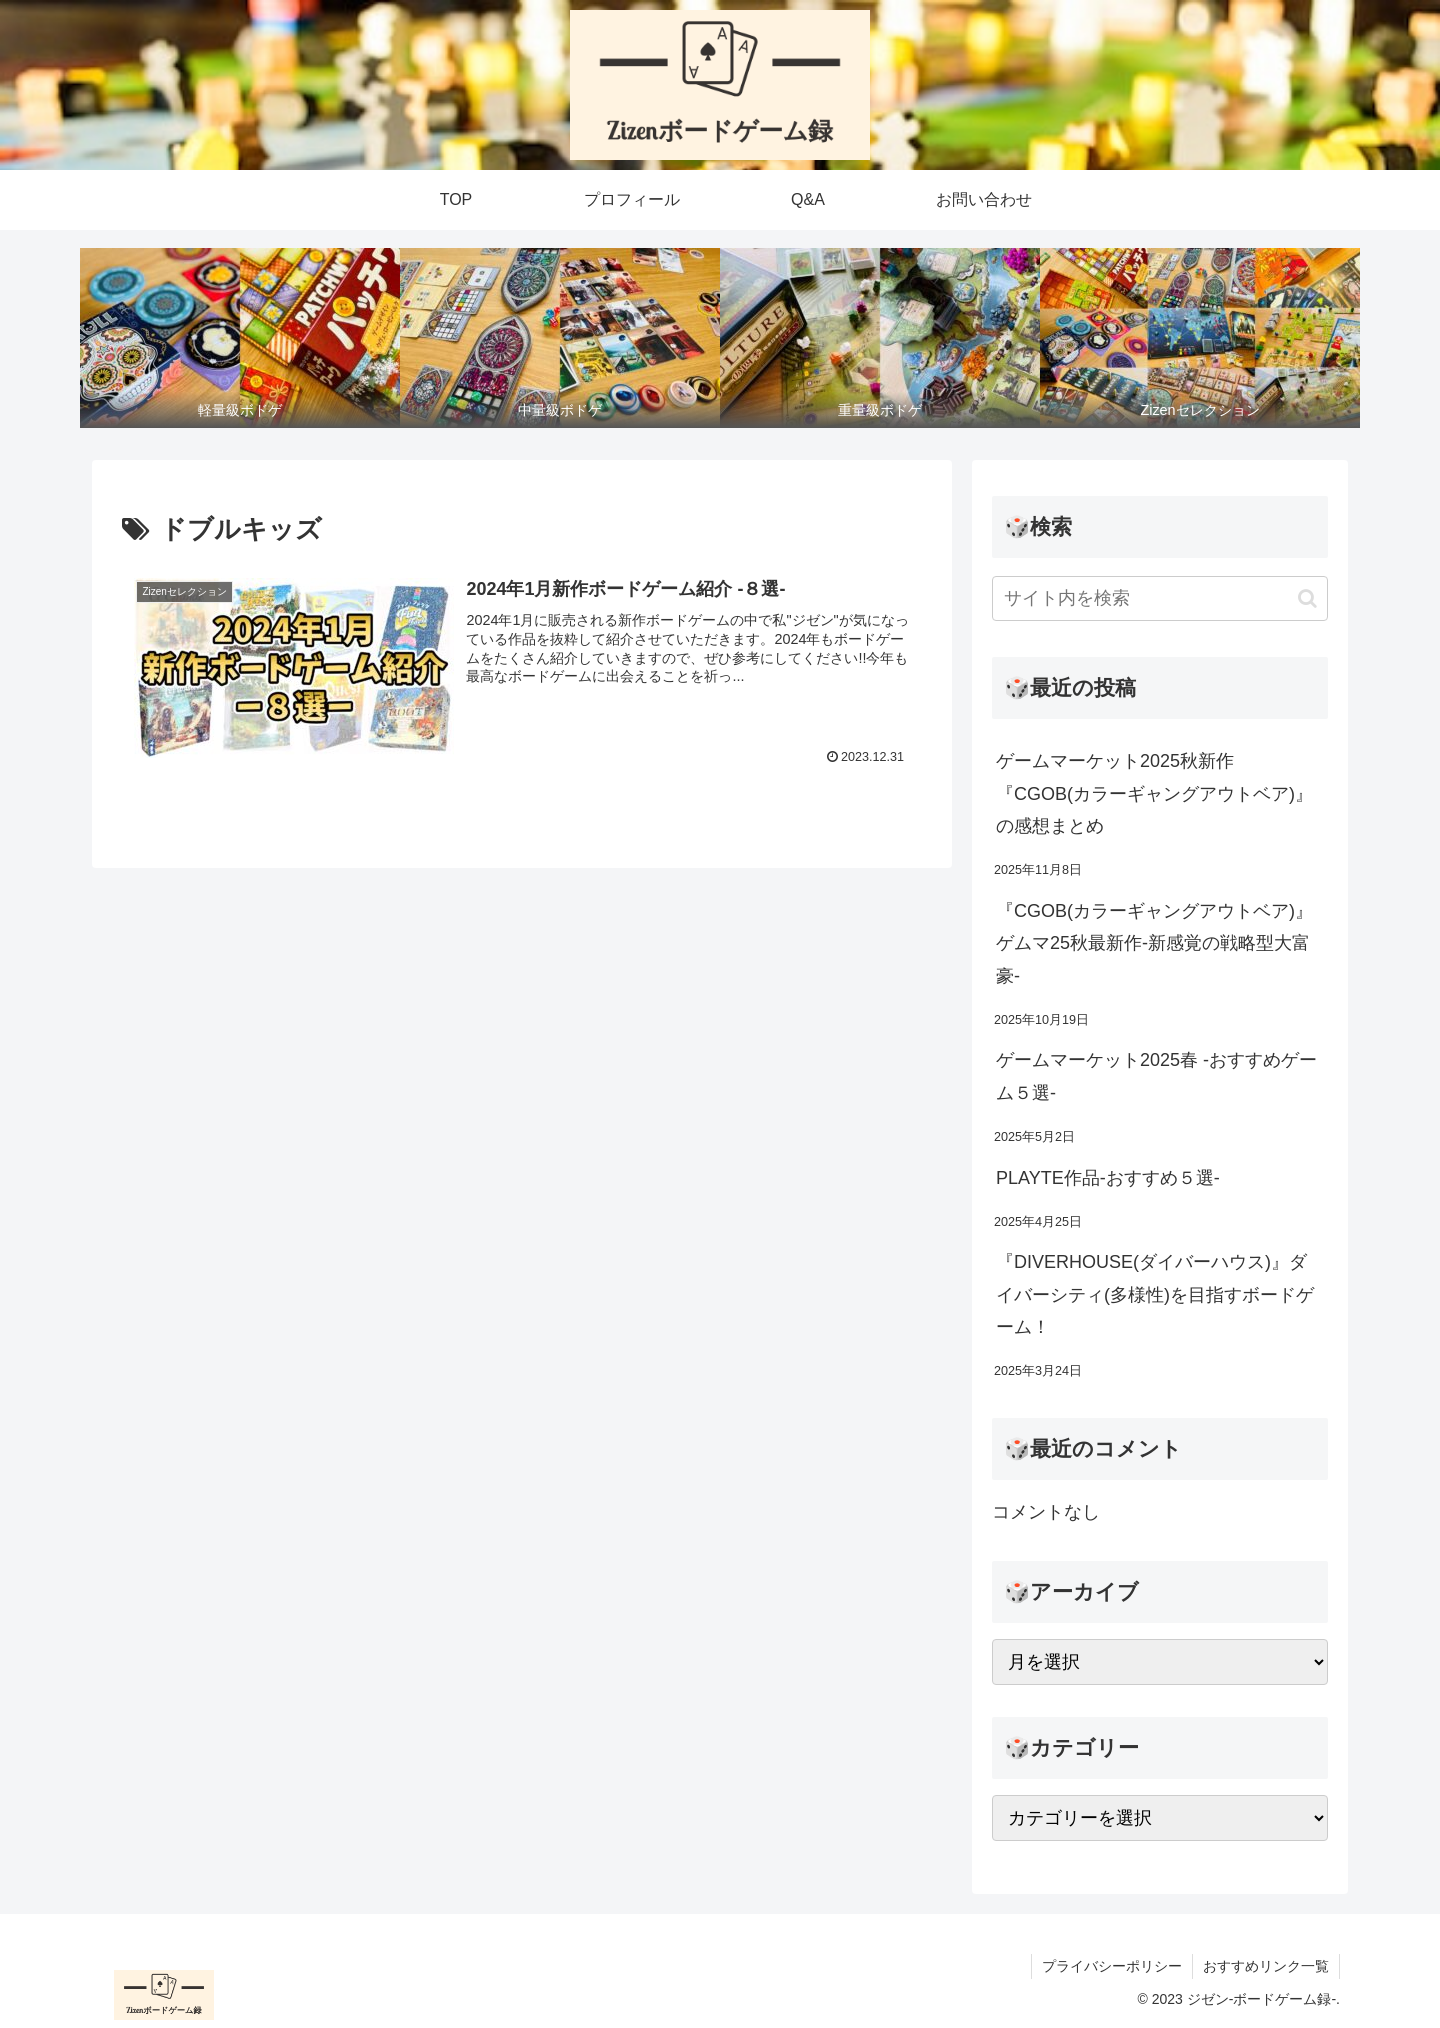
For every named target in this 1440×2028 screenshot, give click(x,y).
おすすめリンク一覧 (1266, 1966)
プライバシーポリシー (1112, 1966)
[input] (1160, 598)
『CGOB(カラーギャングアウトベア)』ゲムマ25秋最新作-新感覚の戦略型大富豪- (1154, 943)
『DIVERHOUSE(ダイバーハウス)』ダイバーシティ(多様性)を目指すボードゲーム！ (1155, 1294)
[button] (1307, 598)
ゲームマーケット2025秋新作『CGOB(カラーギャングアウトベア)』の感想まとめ (1154, 793)
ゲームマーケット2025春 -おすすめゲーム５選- (1156, 1076)
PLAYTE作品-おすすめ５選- (1108, 1178)
